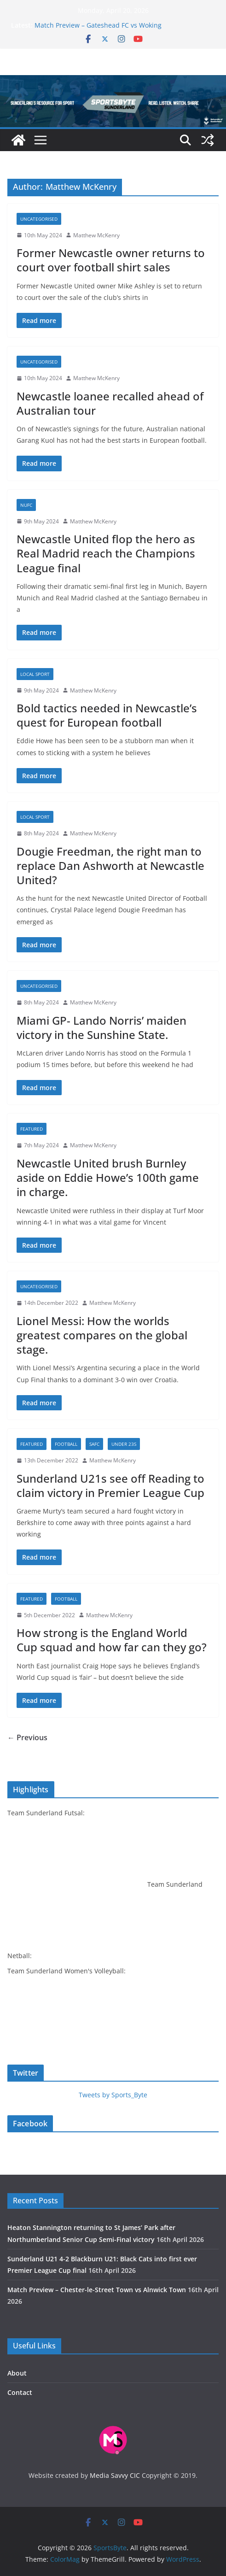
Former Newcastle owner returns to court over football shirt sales (111, 260)
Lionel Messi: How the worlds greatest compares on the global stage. (102, 1335)
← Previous (27, 1737)
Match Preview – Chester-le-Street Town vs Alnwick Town (96, 2289)
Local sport (35, 674)
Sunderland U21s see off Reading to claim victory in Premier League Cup (110, 1485)
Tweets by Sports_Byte (113, 2094)
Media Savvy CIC (115, 2475)
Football (66, 1444)
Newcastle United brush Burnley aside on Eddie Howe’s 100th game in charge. (108, 1177)
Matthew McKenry (96, 235)
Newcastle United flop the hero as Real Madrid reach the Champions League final (106, 553)
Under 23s (123, 1444)
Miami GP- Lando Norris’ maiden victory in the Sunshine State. (101, 1027)
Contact (19, 2392)
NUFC (26, 505)
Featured (31, 1129)
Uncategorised (39, 219)
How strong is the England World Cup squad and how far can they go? (112, 1640)
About (17, 2373)
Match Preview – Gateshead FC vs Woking (98, 25)
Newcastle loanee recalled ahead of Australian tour (110, 403)
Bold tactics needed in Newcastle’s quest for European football (107, 715)
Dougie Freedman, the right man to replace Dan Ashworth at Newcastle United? (110, 865)
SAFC (94, 1444)
